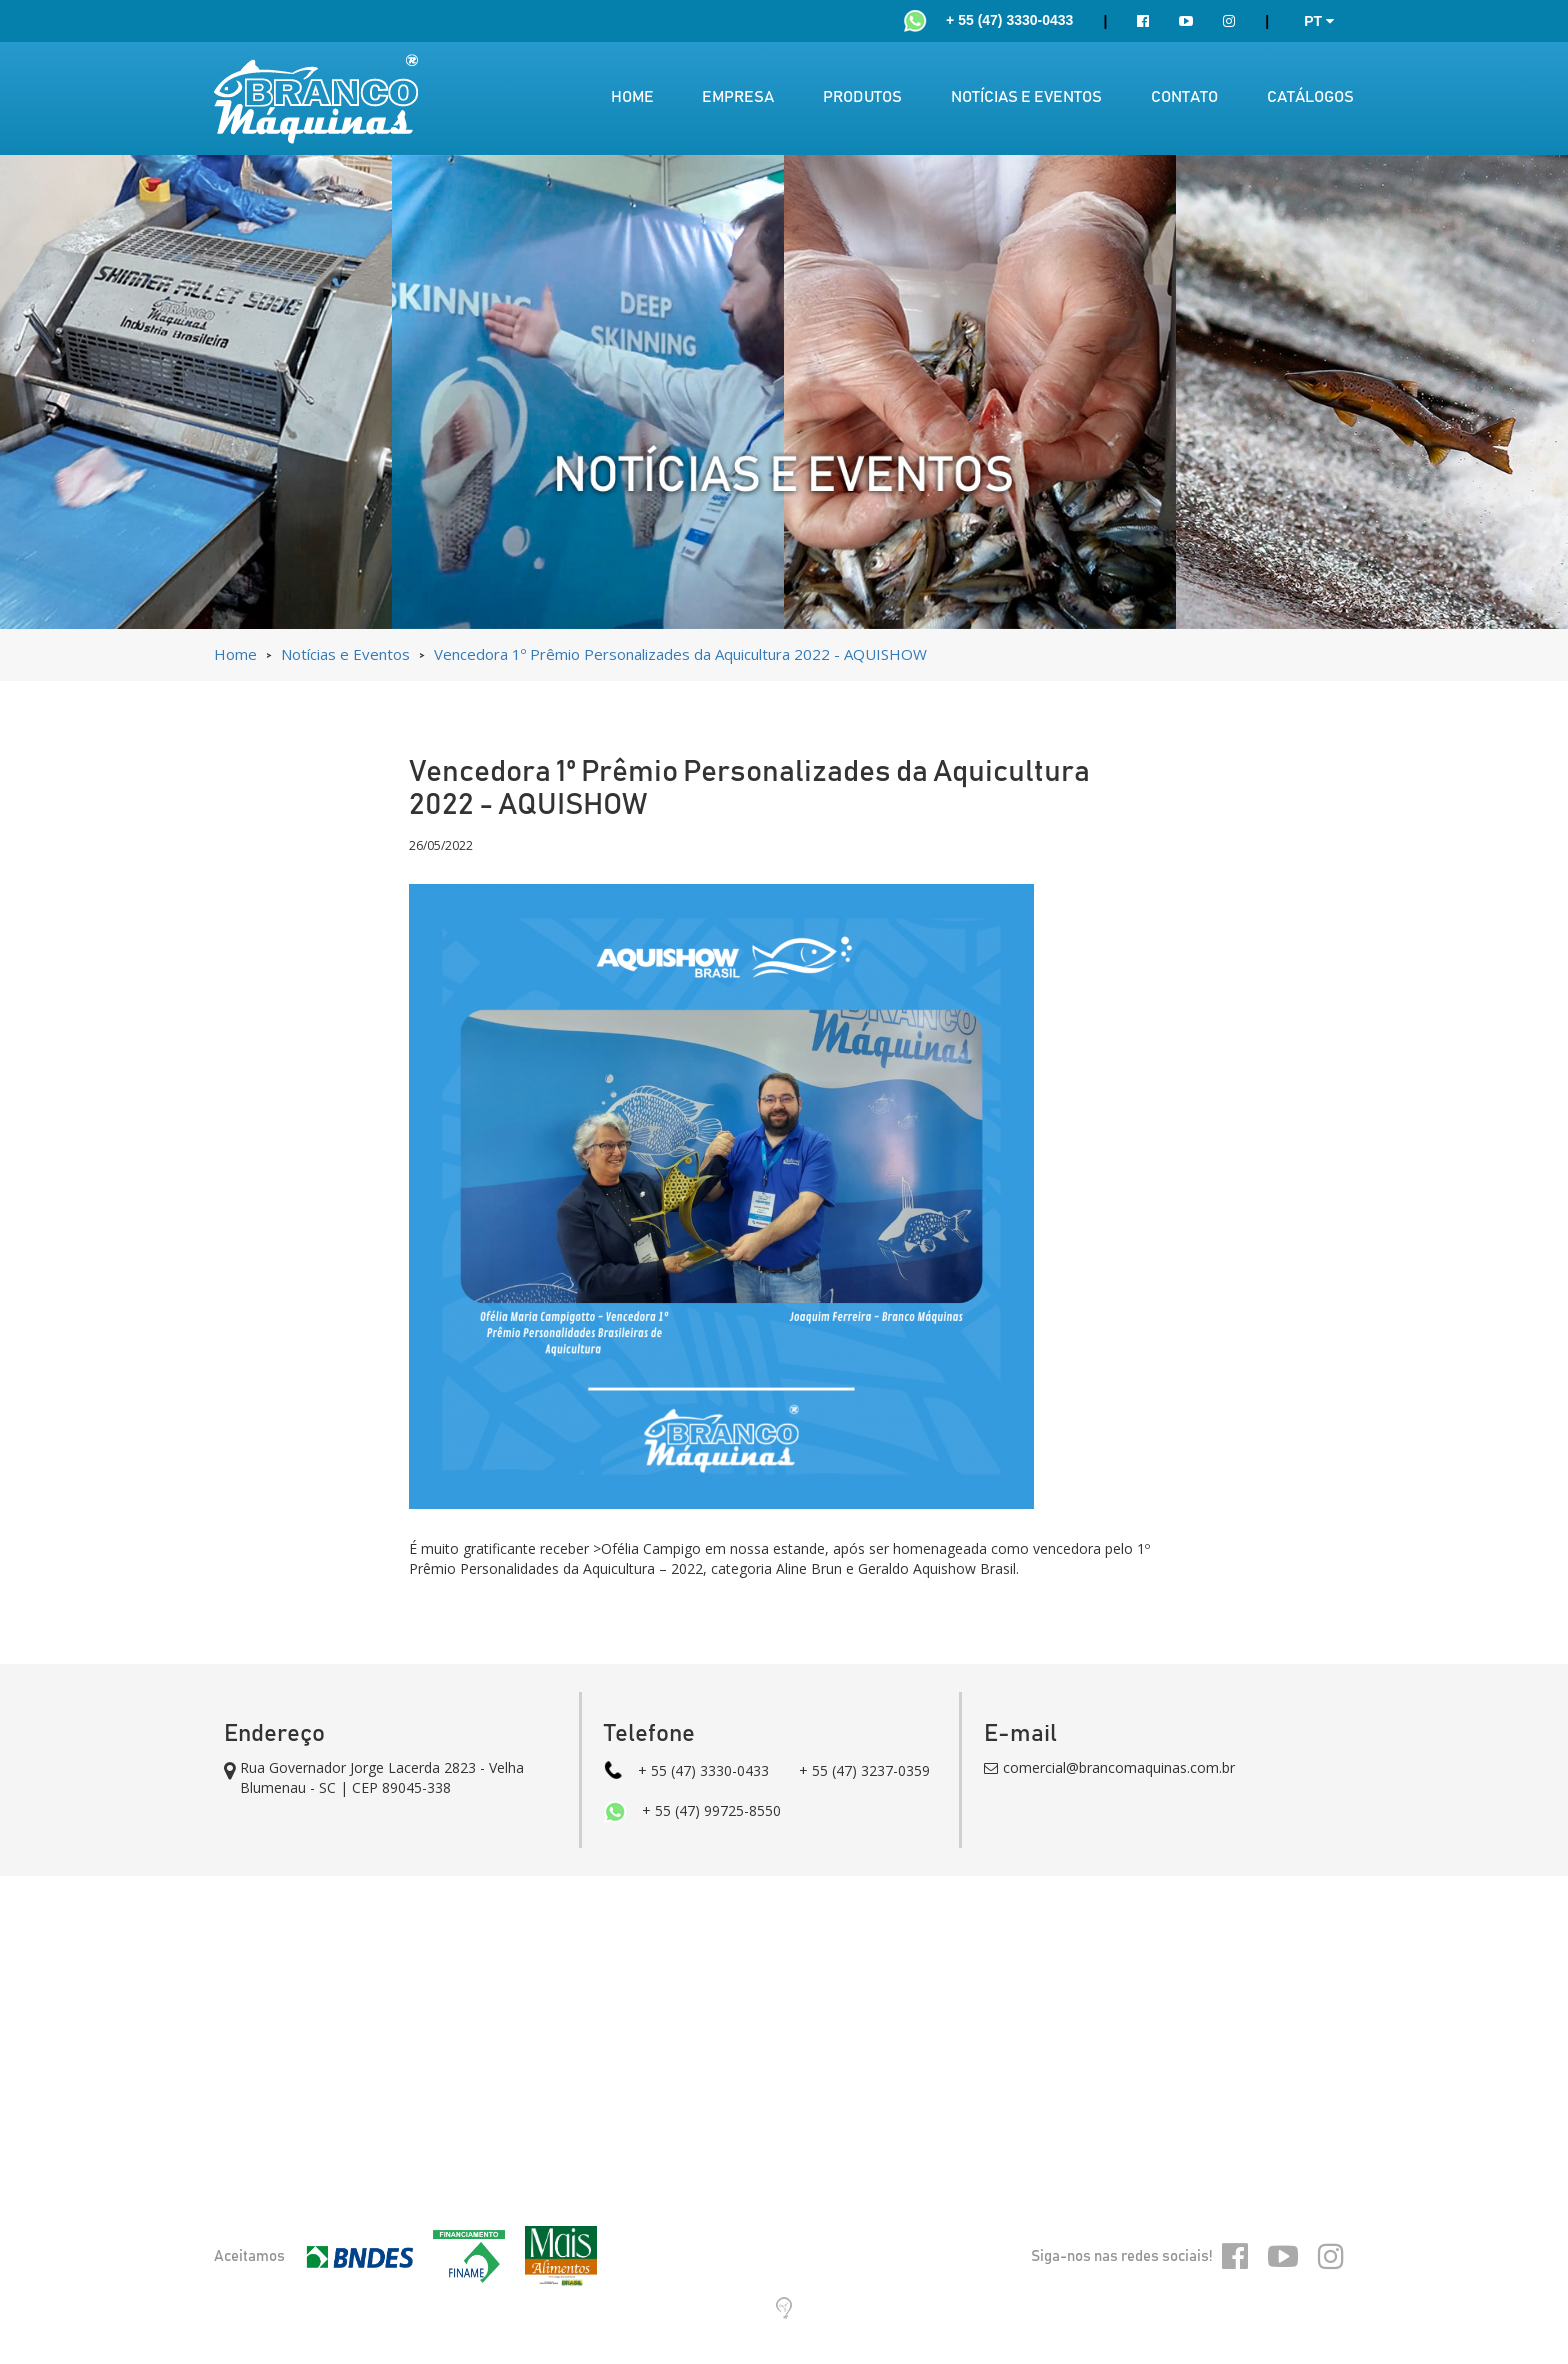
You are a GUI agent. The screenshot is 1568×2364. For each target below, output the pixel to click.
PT (1319, 21)
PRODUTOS (862, 97)
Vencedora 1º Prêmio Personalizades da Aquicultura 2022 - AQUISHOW (680, 654)
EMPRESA (738, 97)
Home (237, 654)
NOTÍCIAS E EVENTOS (1026, 97)
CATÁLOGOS (1310, 97)
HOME (632, 97)
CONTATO (1184, 97)
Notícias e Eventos (347, 654)
